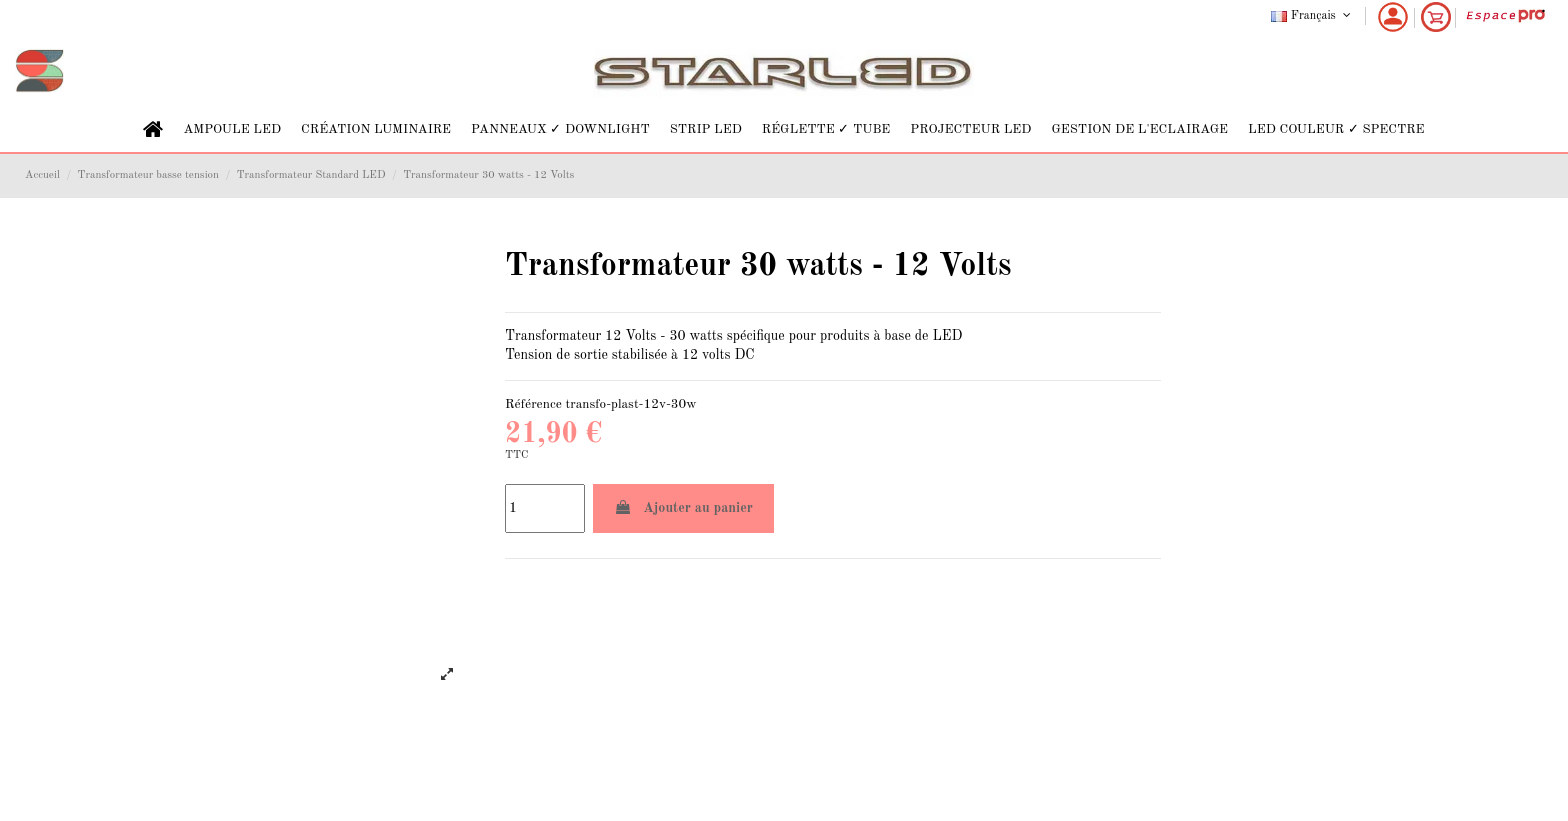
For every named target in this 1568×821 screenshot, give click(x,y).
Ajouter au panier (683, 507)
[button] (232, 129)
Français (1312, 16)
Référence (533, 404)
